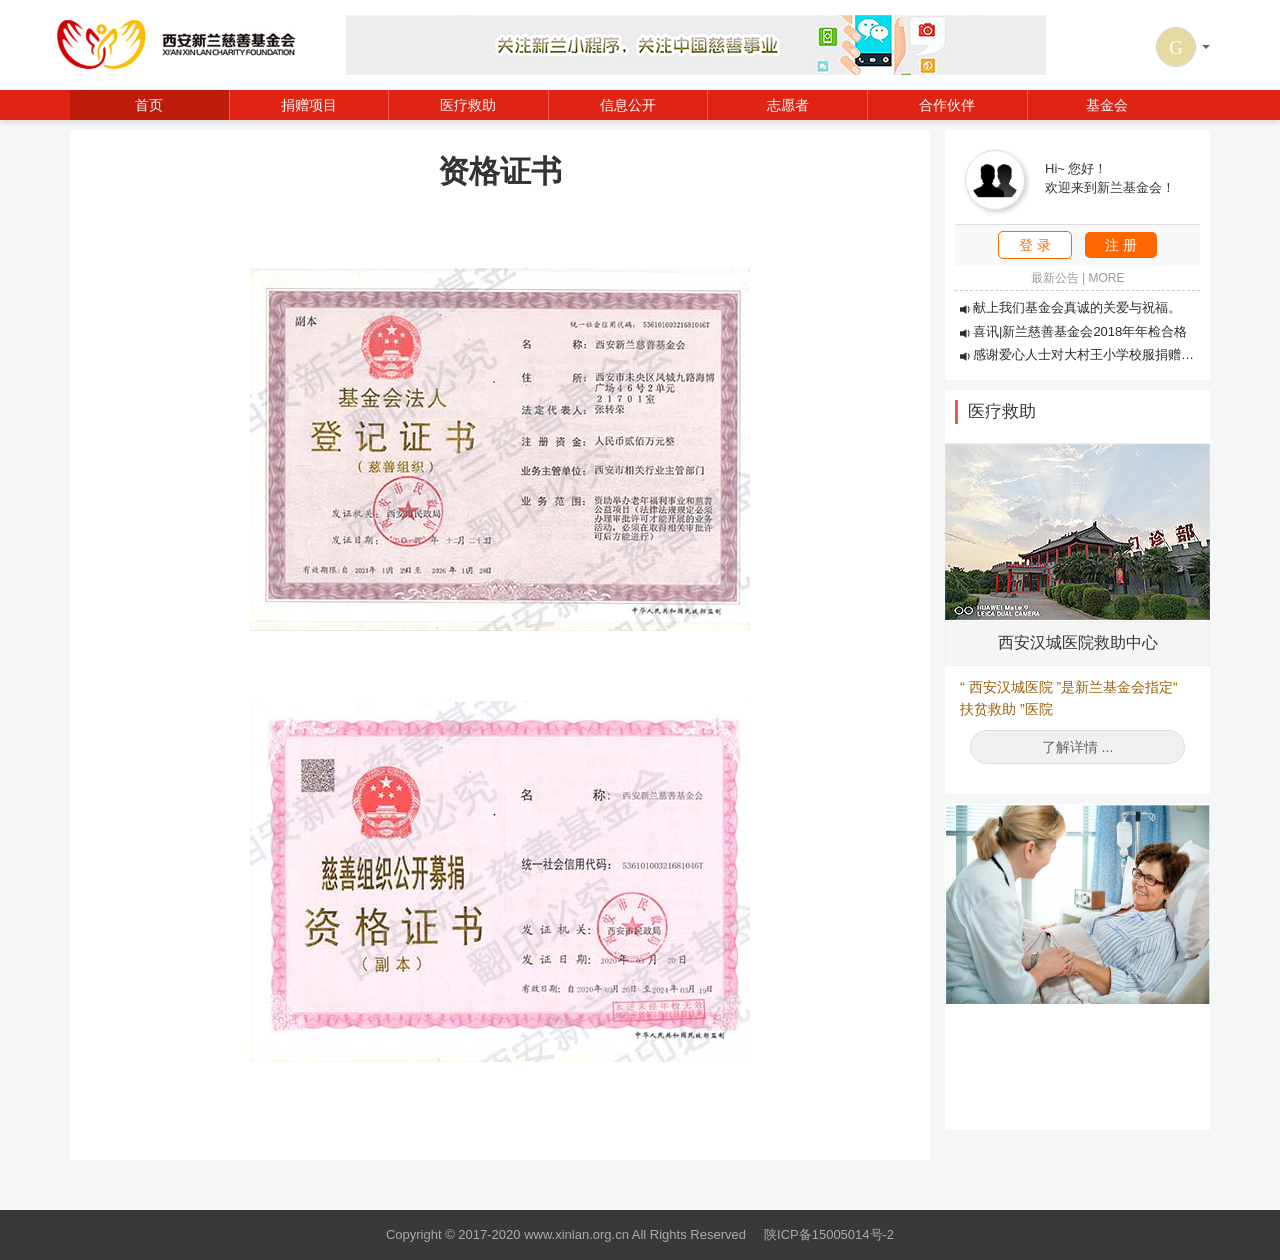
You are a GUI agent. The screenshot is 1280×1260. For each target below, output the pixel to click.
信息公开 (628, 105)
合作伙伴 (947, 105)
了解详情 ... (1078, 747)
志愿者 (788, 105)
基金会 (1107, 105)
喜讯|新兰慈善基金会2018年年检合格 (1073, 331)
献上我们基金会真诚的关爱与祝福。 (1070, 307)
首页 (149, 105)
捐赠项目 (309, 105)
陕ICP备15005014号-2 (829, 1234)
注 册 (1121, 245)
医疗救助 (468, 105)
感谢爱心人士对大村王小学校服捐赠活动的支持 (1103, 354)
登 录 (1035, 245)
